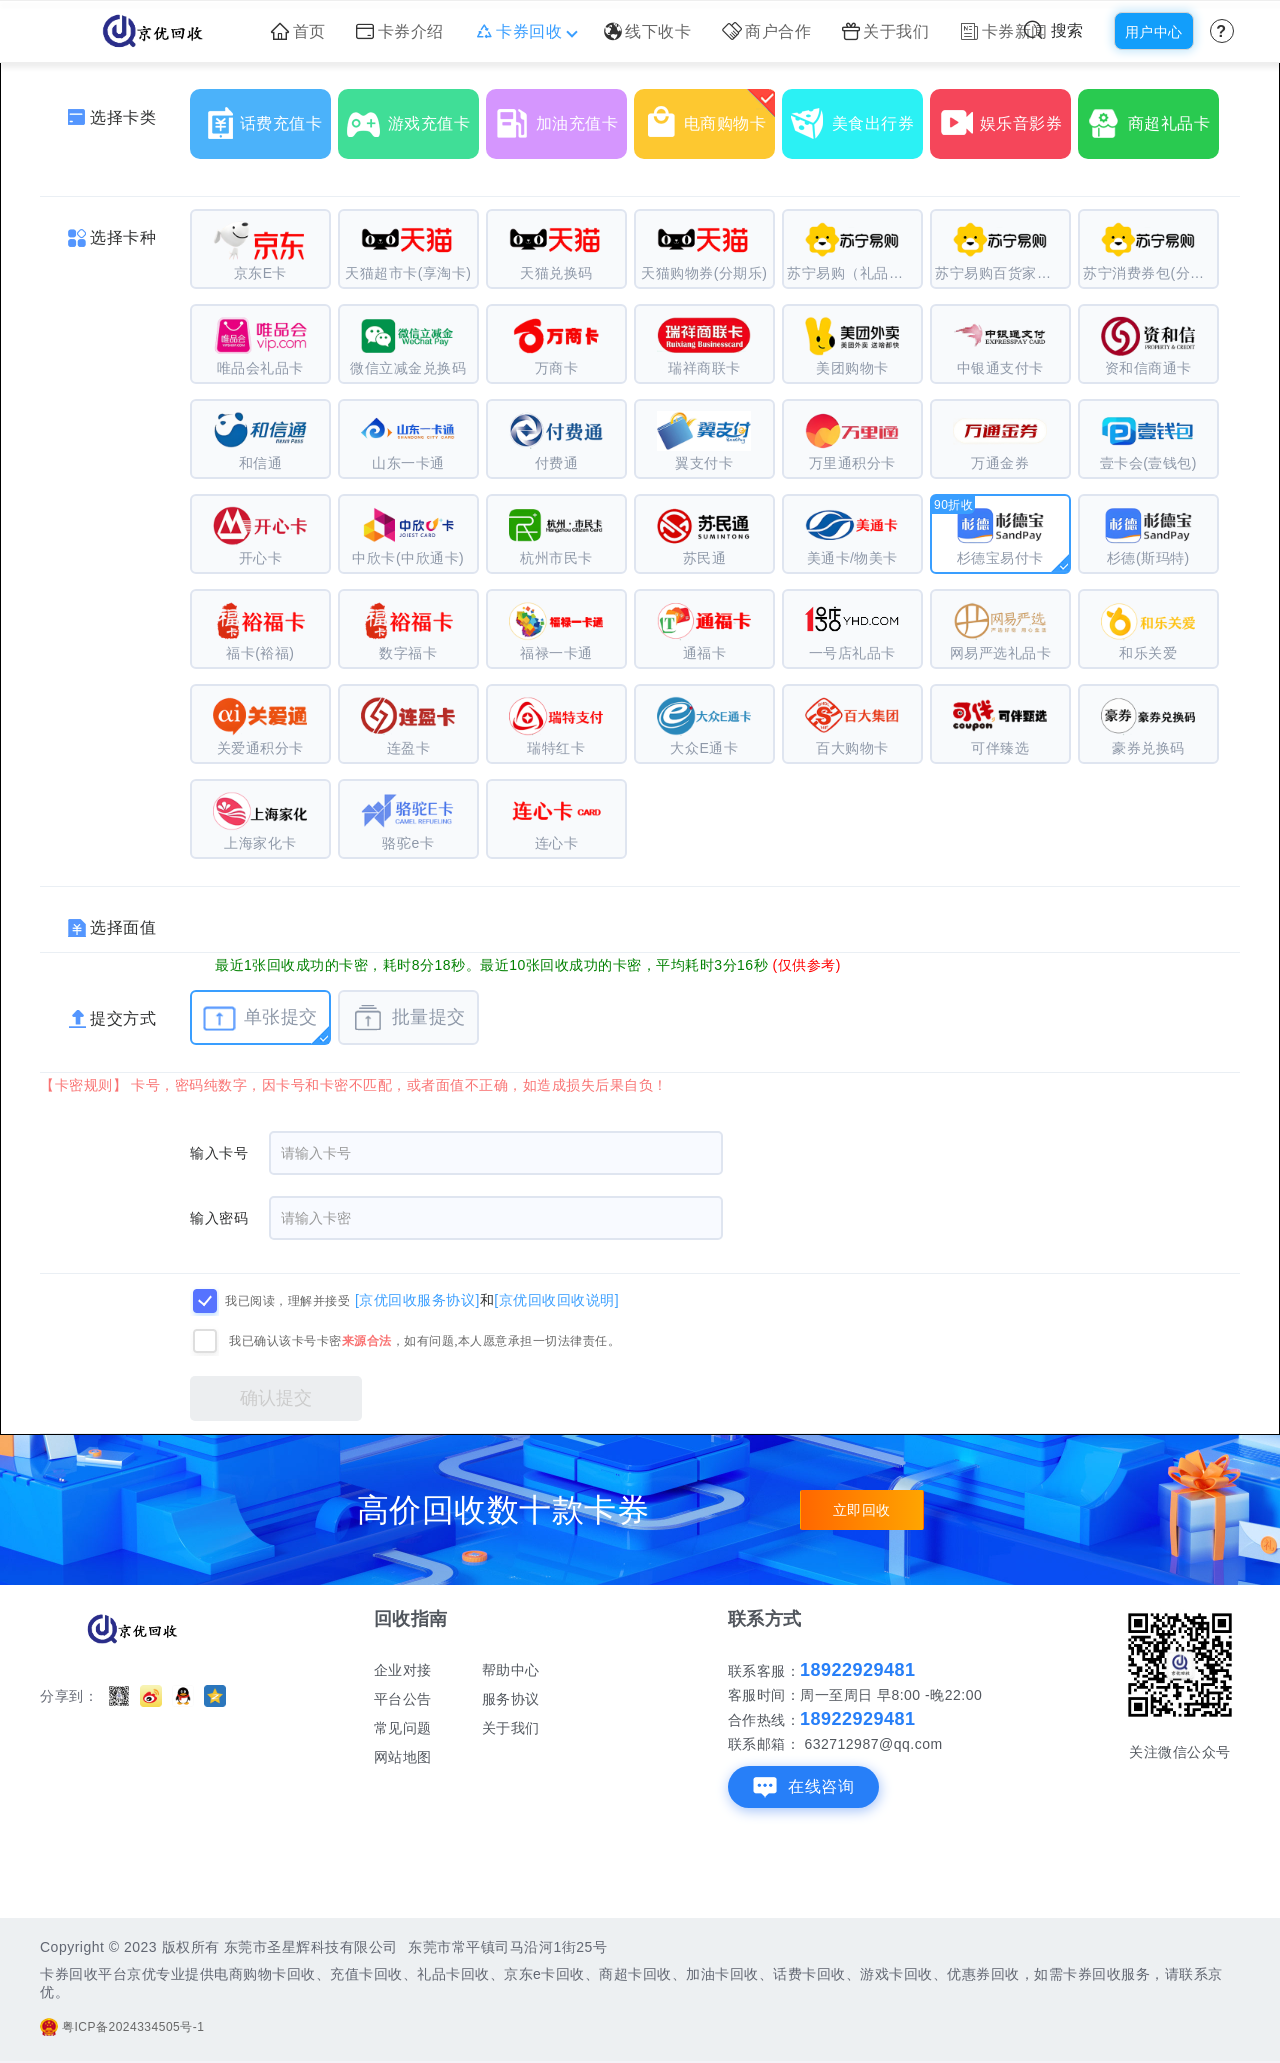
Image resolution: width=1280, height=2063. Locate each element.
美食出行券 (857, 116)
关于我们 (886, 31)
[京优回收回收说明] (556, 1300)
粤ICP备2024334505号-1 (122, 2027)
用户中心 (1154, 32)
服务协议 (511, 1699)
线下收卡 (648, 31)
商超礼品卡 (1153, 116)
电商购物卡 (709, 116)
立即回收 (862, 1510)
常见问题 (403, 1728)
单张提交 (260, 1018)
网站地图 (403, 1757)
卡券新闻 (1004, 31)
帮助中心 (511, 1670)
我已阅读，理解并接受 (287, 1301)
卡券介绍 (400, 31)
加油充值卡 (561, 116)
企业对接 (403, 1670)
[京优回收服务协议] (417, 1300)
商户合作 (767, 31)
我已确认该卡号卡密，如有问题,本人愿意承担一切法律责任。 (424, 1341)
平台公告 (403, 1699)
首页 (298, 31)
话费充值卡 (265, 116)
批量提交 (408, 1018)
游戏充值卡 (413, 116)
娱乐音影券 (1005, 116)
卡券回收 (524, 31)
